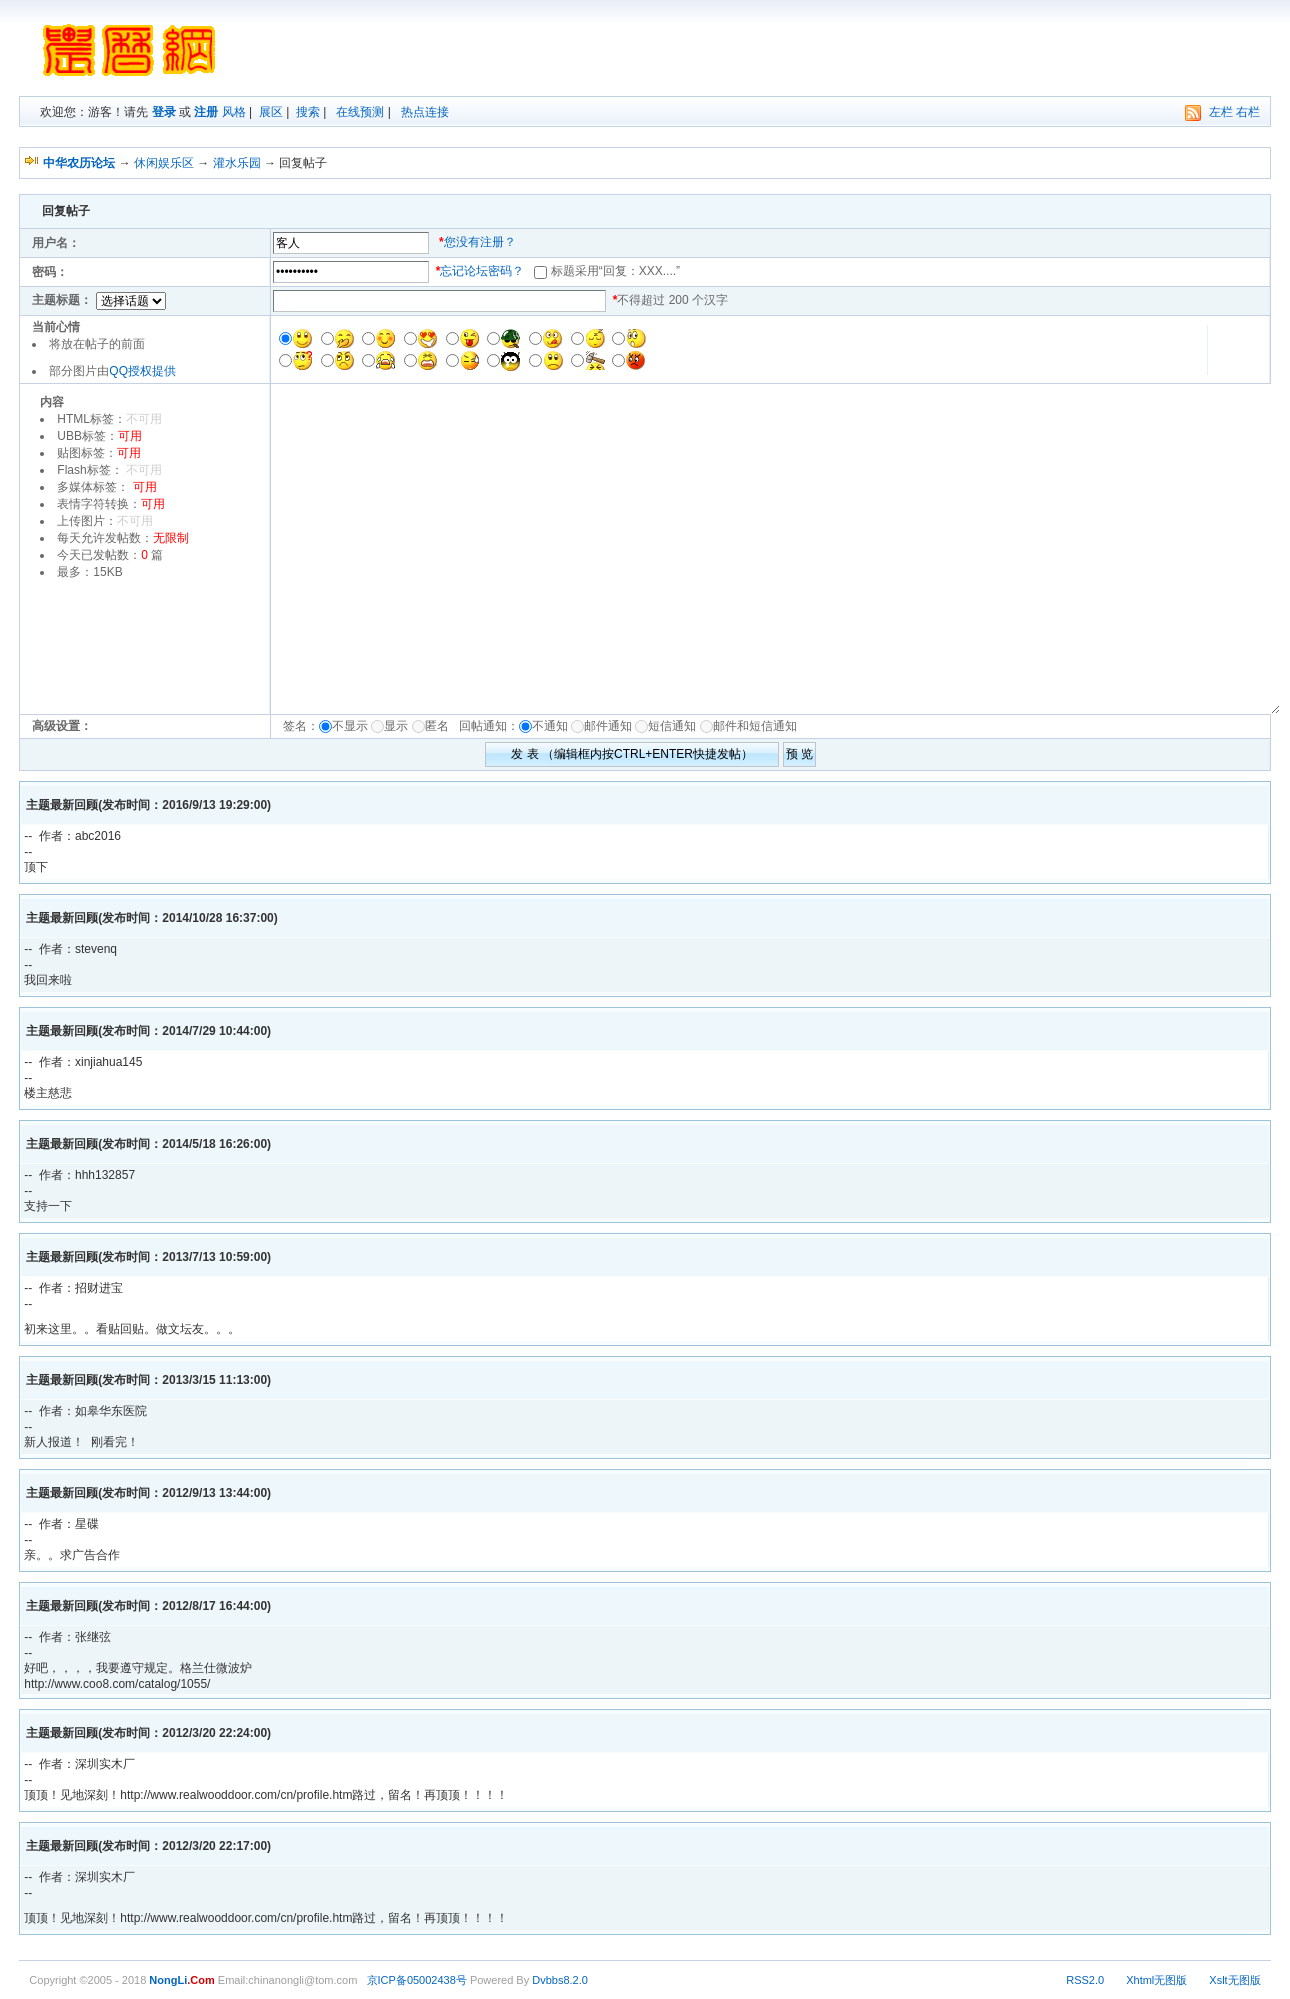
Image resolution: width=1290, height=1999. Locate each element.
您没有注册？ (480, 242)
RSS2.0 (1085, 1980)
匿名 (440, 726)
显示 (396, 726)
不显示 (350, 726)
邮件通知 (608, 726)
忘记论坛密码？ (482, 271)
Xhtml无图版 (1156, 1980)
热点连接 (425, 112)
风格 (234, 112)
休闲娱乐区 (164, 163)
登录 (164, 112)
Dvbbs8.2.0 (560, 1980)
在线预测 (360, 112)
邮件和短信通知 (755, 726)
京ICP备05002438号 (417, 1980)
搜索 (308, 112)
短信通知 (672, 726)
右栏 (1248, 112)
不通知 (550, 726)
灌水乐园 (237, 163)
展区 (271, 112)
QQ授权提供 (142, 371)
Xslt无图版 (1234, 1980)
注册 (206, 112)
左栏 (1221, 112)
